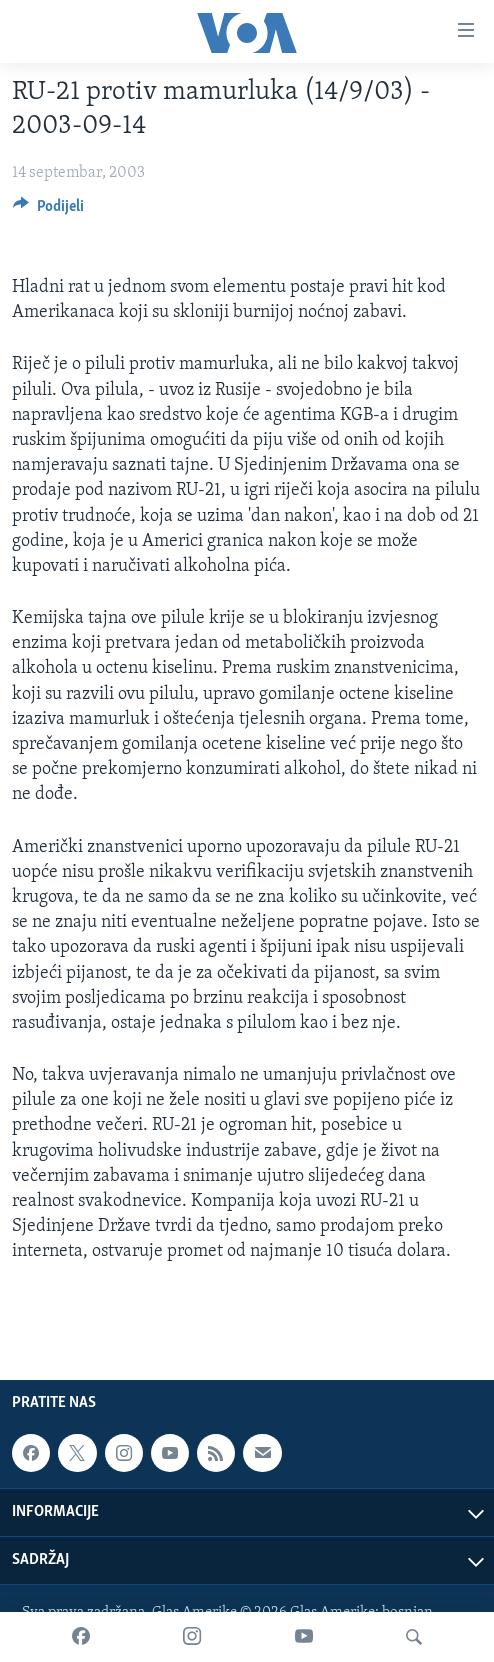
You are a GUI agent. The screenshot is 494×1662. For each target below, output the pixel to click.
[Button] (48, 211)
